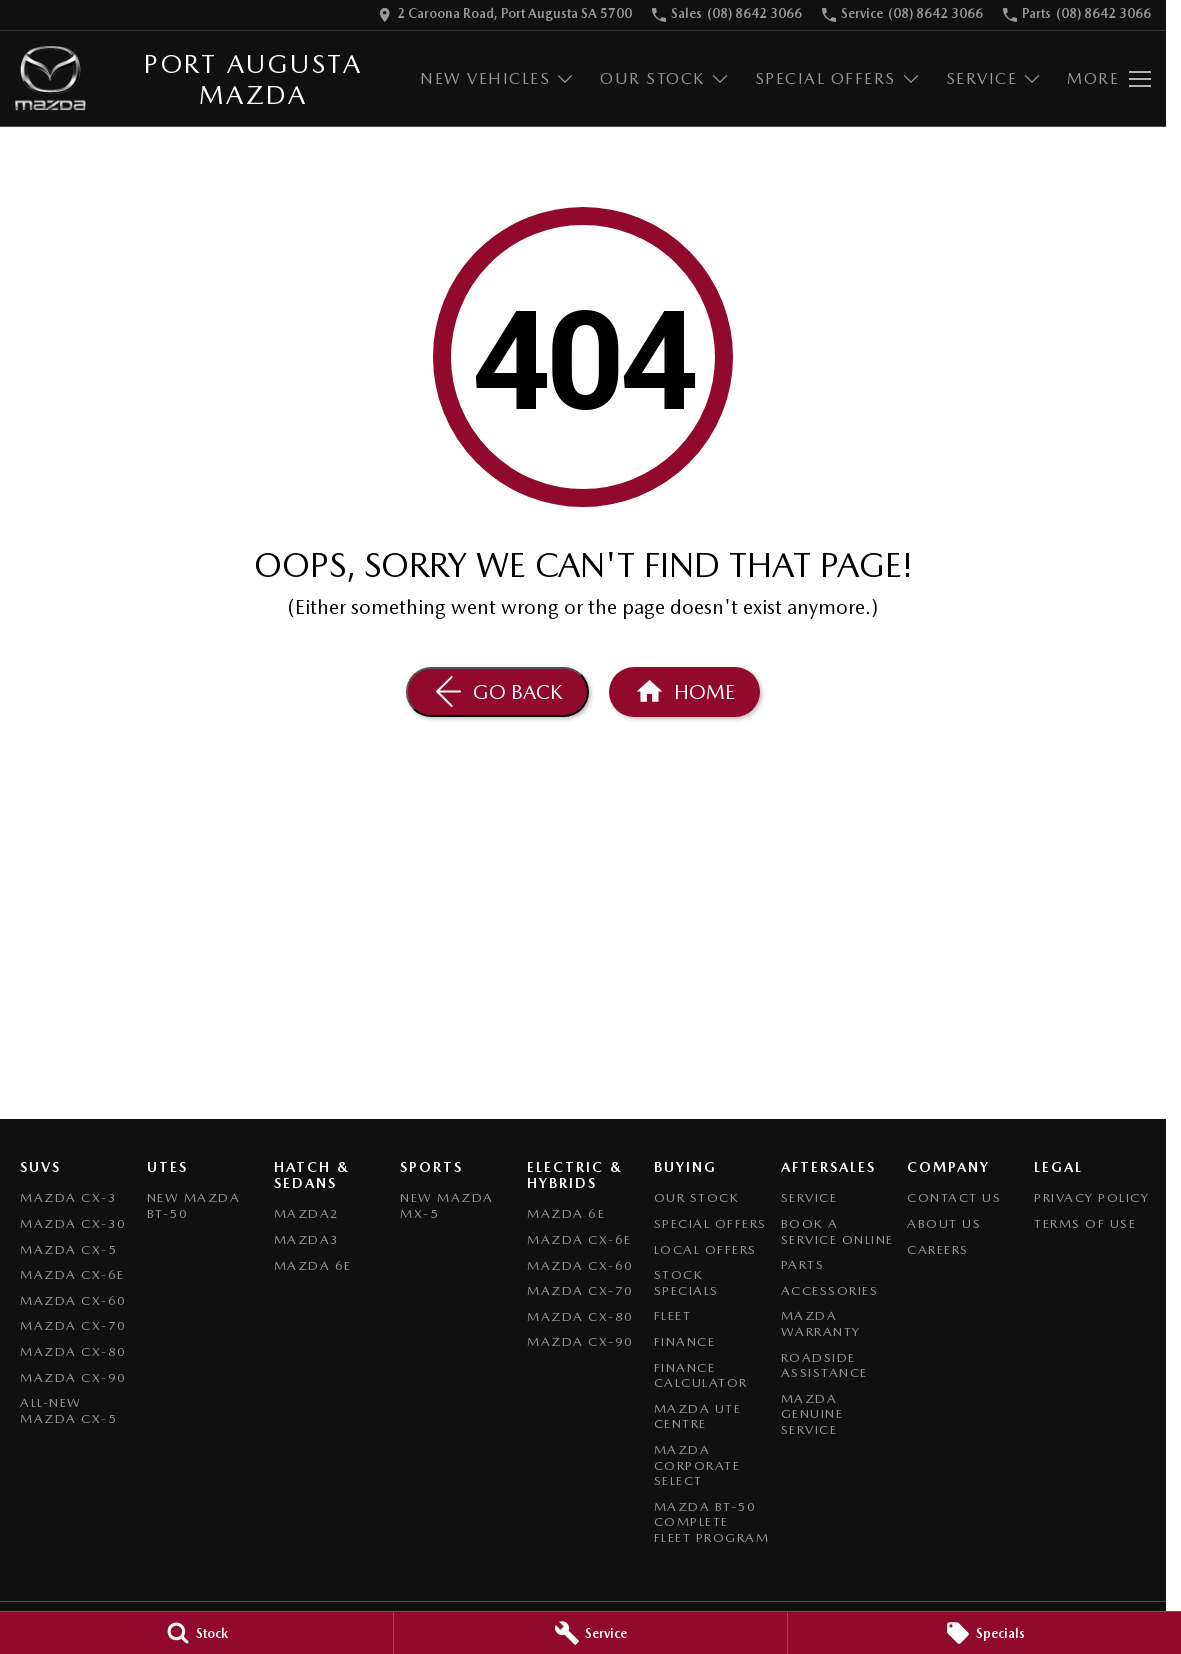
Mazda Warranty (821, 1323)
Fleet (673, 1315)
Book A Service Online (837, 1231)
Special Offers (710, 1223)
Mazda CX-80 (73, 1351)
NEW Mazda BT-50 (194, 1205)
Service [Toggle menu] (994, 78)
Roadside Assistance (824, 1365)
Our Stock (697, 1197)
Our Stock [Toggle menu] (665, 78)
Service (809, 1197)
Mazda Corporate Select (697, 1465)
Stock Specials (686, 1282)
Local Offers (705, 1249)
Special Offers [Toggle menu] (838, 78)
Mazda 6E (313, 1265)
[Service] (590, 1633)
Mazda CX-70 (73, 1325)
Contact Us (954, 1197)
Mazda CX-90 (73, 1377)
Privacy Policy (1091, 1197)
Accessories (830, 1290)
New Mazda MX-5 (447, 1205)
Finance (685, 1341)
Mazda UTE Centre (698, 1416)
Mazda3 (307, 1239)
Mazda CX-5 (68, 1249)
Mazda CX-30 (73, 1223)
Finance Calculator (701, 1375)
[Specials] (984, 1633)
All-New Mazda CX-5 (68, 1410)
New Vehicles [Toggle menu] (497, 78)
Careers (938, 1249)
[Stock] (196, 1633)
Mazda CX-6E (72, 1274)
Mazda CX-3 (68, 1197)
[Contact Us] (505, 15)
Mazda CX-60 (73, 1300)
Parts (803, 1264)
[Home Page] (50, 78)
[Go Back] (497, 692)
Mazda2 (307, 1213)
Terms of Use (1085, 1223)
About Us (944, 1223)
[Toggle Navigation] (1109, 79)
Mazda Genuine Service (812, 1414)
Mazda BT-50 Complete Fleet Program (712, 1522)
